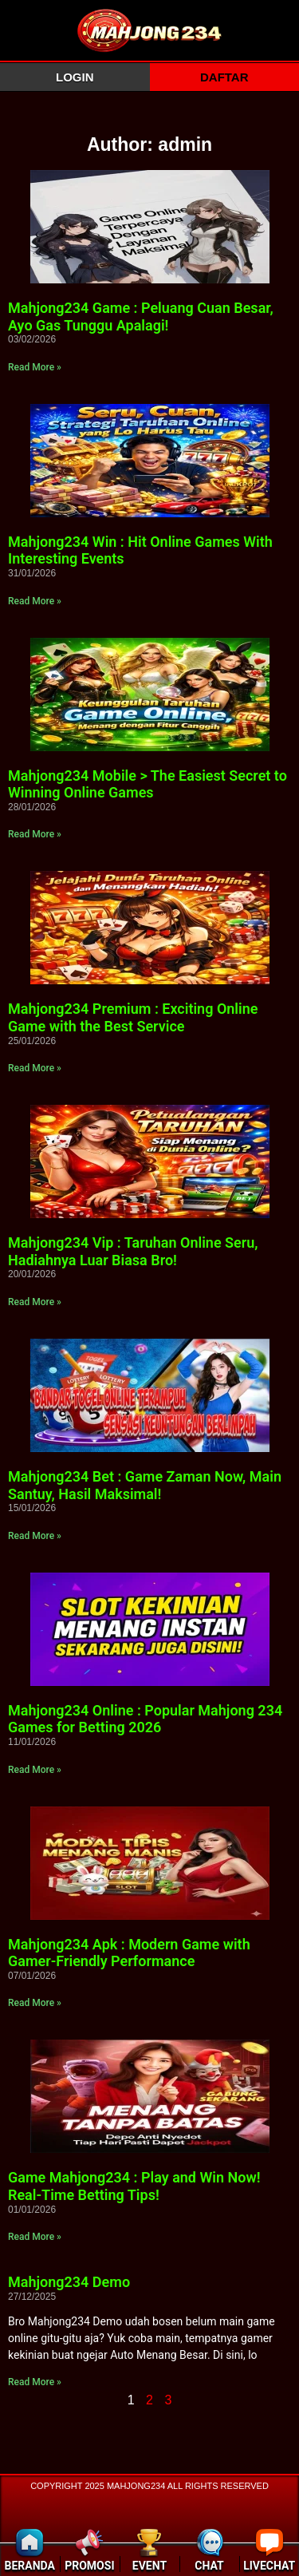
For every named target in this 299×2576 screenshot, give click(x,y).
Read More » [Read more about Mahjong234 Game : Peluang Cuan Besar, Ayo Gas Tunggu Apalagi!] (34, 367)
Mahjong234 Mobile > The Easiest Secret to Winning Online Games (147, 784)
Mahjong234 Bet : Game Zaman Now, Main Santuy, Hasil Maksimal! (144, 1485)
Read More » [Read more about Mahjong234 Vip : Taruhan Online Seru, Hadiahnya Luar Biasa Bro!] (34, 1302)
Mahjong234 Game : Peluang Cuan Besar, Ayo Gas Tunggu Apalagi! (140, 316)
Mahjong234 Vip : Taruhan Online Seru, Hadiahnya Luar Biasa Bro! (133, 1251)
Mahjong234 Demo (69, 2281)
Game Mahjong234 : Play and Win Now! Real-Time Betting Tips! (134, 2186)
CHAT (209, 2565)
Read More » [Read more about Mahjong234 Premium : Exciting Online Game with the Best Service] (34, 1068)
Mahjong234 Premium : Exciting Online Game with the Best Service (133, 1017)
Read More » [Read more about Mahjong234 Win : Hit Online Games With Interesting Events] (34, 601)
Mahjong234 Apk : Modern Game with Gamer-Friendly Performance (129, 1953)
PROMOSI (89, 2565)
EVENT (149, 2565)
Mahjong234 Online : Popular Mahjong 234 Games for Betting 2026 (145, 1719)
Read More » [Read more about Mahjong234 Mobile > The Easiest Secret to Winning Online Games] (34, 834)
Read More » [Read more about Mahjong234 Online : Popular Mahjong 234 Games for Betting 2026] (34, 1769)
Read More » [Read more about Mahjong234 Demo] (34, 2382)
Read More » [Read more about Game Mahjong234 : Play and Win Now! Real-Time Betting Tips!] (34, 2236)
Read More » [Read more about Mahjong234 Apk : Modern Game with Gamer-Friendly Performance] (34, 2002)
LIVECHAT (269, 2565)
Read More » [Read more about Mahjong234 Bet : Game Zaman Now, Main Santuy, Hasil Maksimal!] (34, 1535)
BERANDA (30, 2565)
